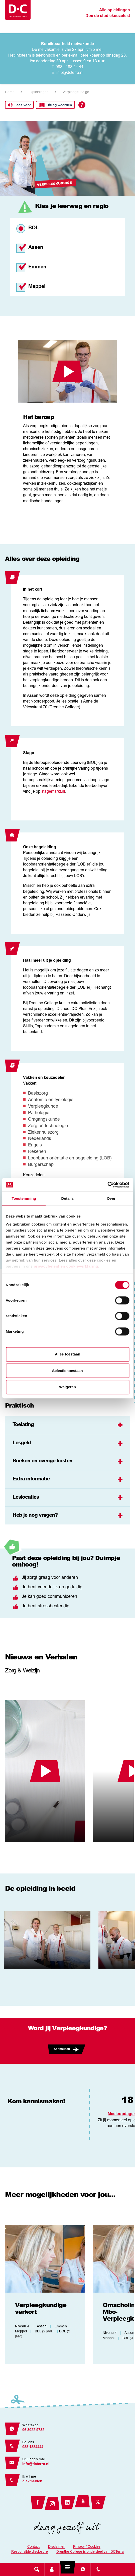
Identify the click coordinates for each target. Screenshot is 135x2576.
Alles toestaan (67, 1354)
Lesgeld (22, 1443)
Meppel (37, 286)
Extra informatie (31, 1479)
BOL (33, 228)
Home (10, 92)
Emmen (37, 267)
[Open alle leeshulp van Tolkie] (81, 104)
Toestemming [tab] (24, 1198)
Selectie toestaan (67, 1370)
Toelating (23, 1424)
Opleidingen (39, 92)
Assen (35, 247)
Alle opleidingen (114, 10)
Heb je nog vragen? (35, 1515)
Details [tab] (67, 1198)
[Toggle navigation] (67, 2569)
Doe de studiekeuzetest (107, 16)
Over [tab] (111, 1198)
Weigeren (67, 1387)
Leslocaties (26, 1497)
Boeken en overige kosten (42, 1461)
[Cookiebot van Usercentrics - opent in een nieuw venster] (107, 1184)
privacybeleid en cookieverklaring (66, 1266)
